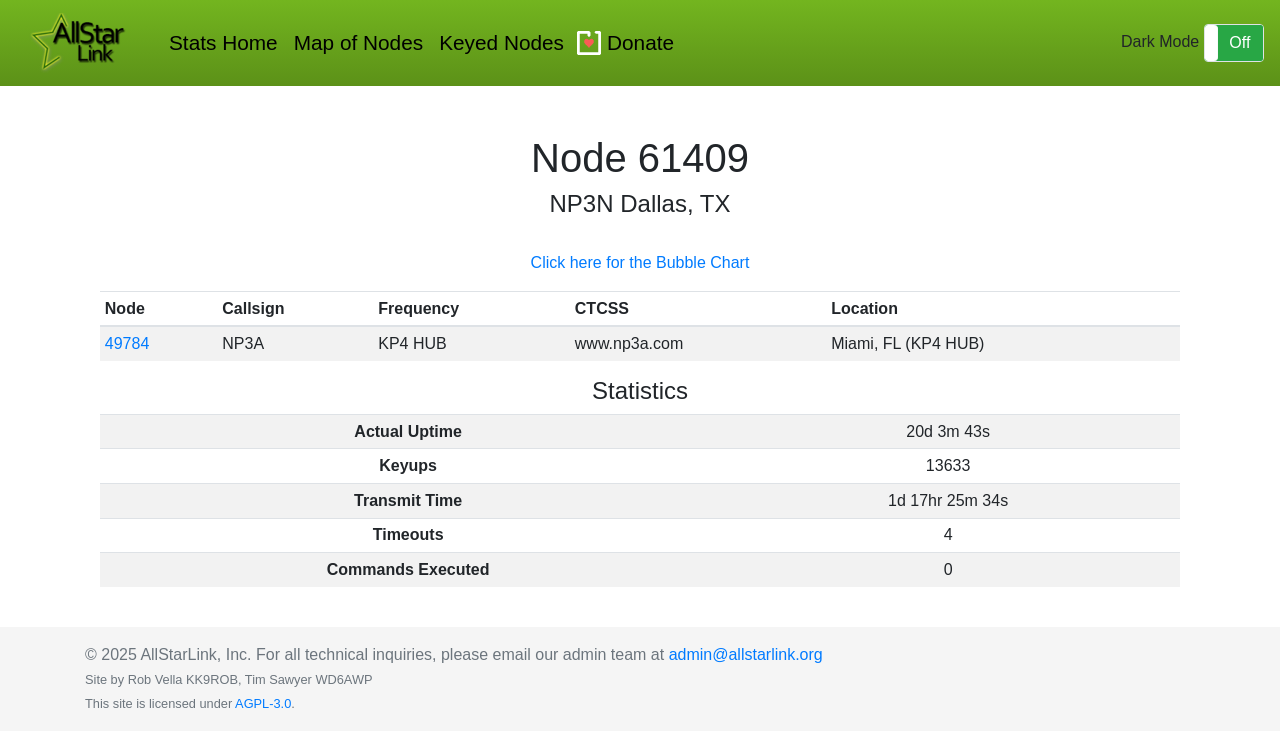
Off (1239, 42)
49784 (127, 343)
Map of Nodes (358, 42)
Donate (640, 42)
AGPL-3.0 (263, 703)
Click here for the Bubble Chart (640, 262)
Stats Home (223, 42)
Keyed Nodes (501, 42)
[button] (1234, 43)
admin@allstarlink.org (746, 654)
